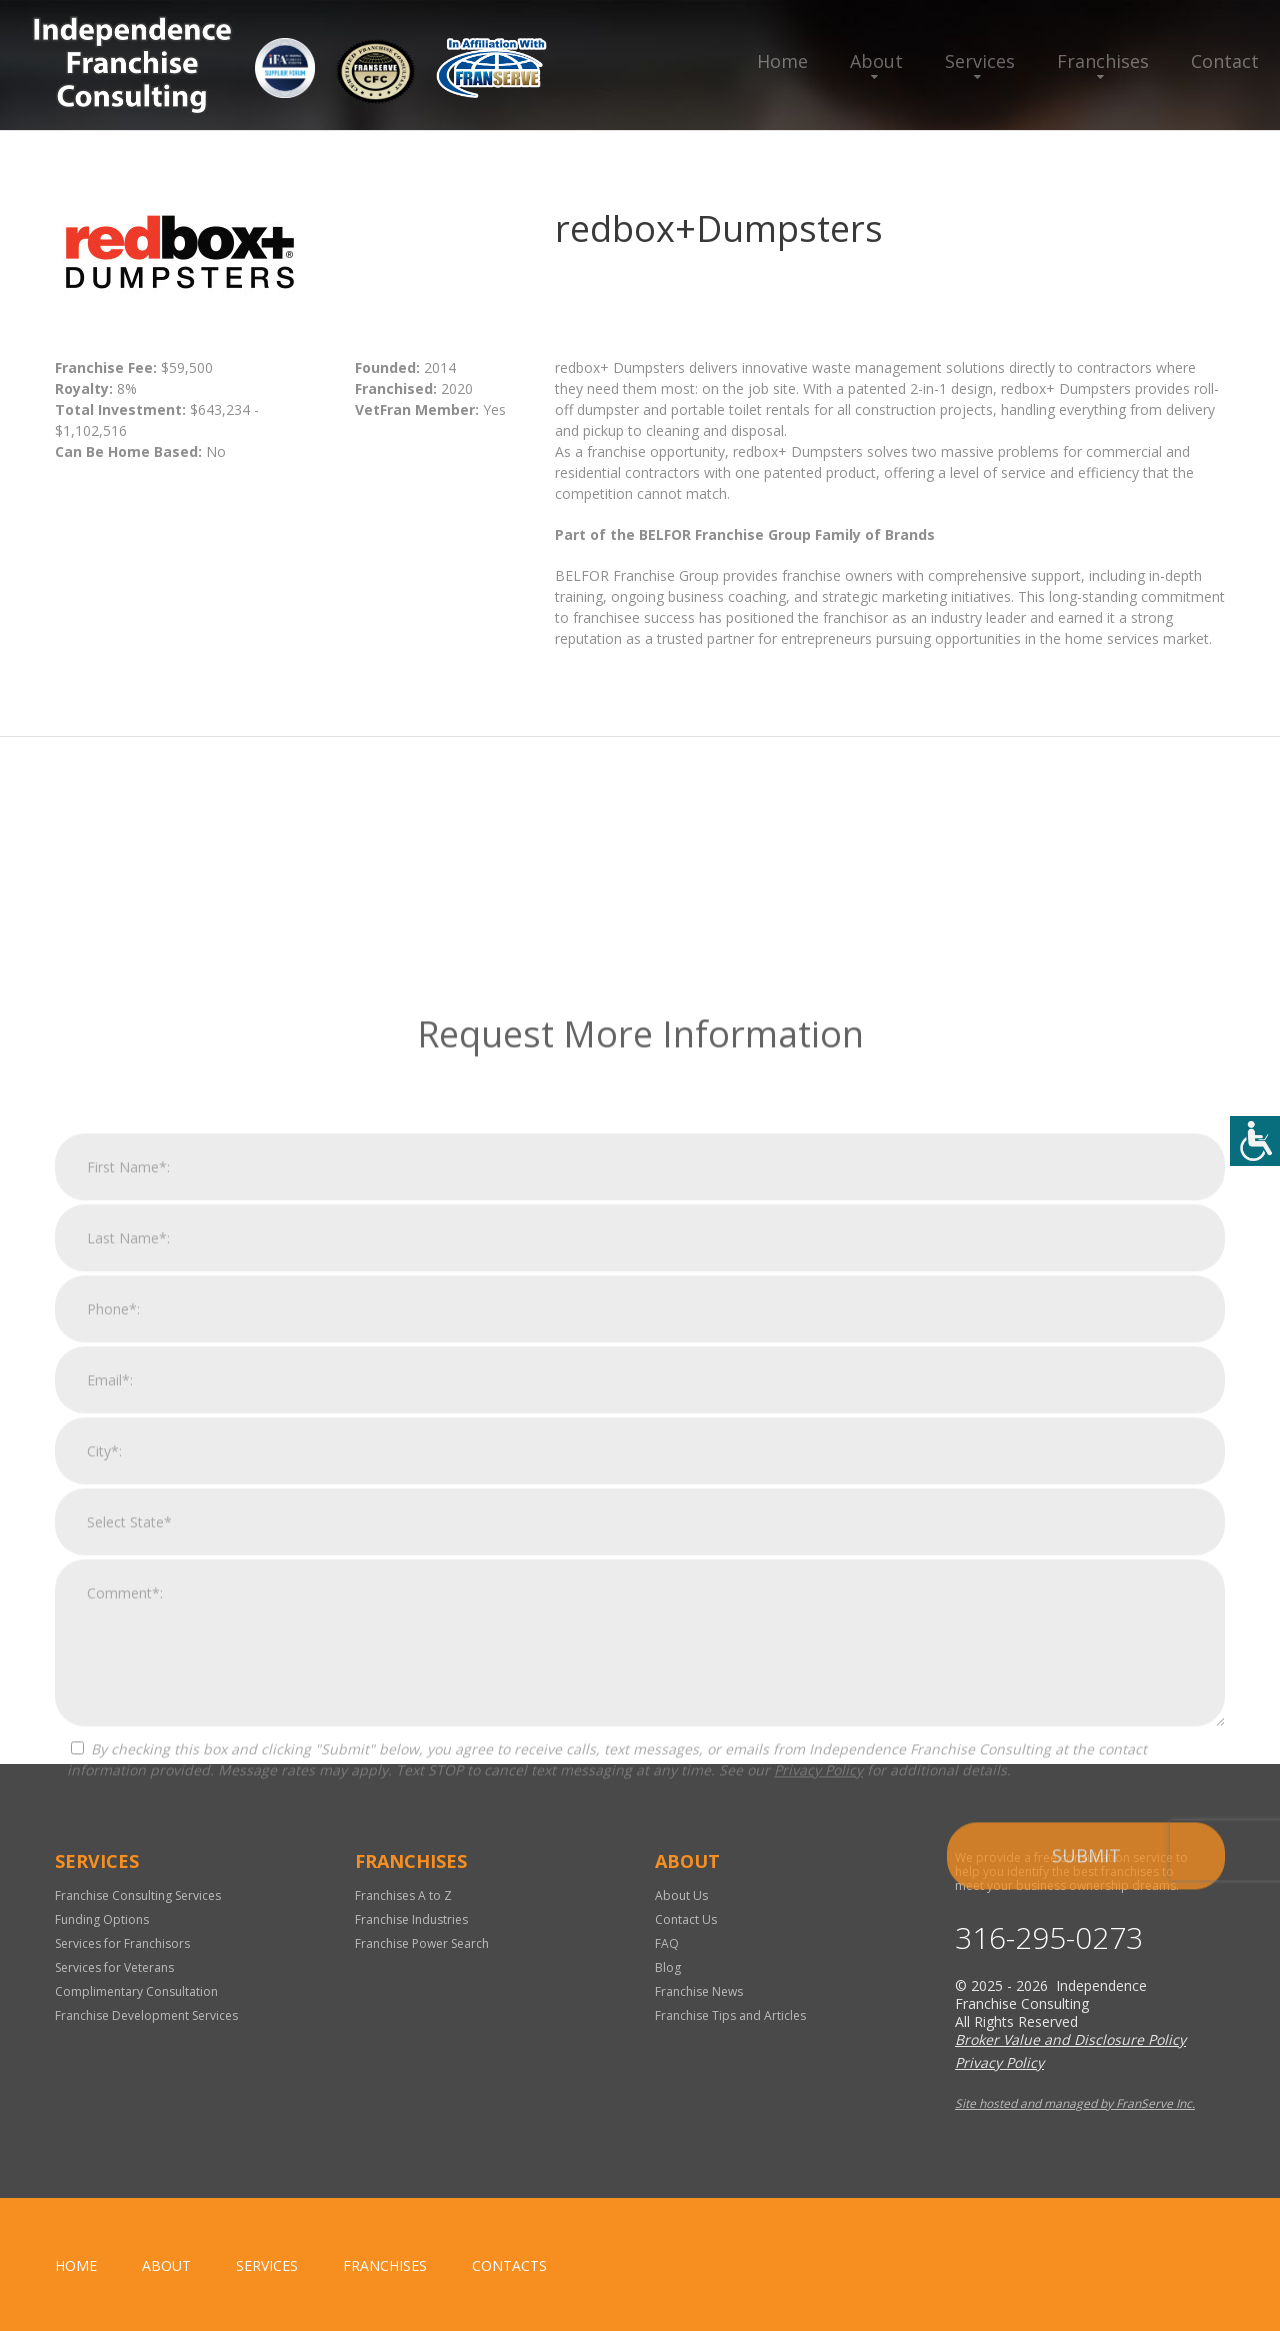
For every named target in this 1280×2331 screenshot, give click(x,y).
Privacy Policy (818, 2054)
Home (782, 61)
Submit (1086, 2140)
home (76, 2265)
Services (980, 61)
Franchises (1103, 61)
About (876, 61)
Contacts (509, 2265)
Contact (1225, 61)
